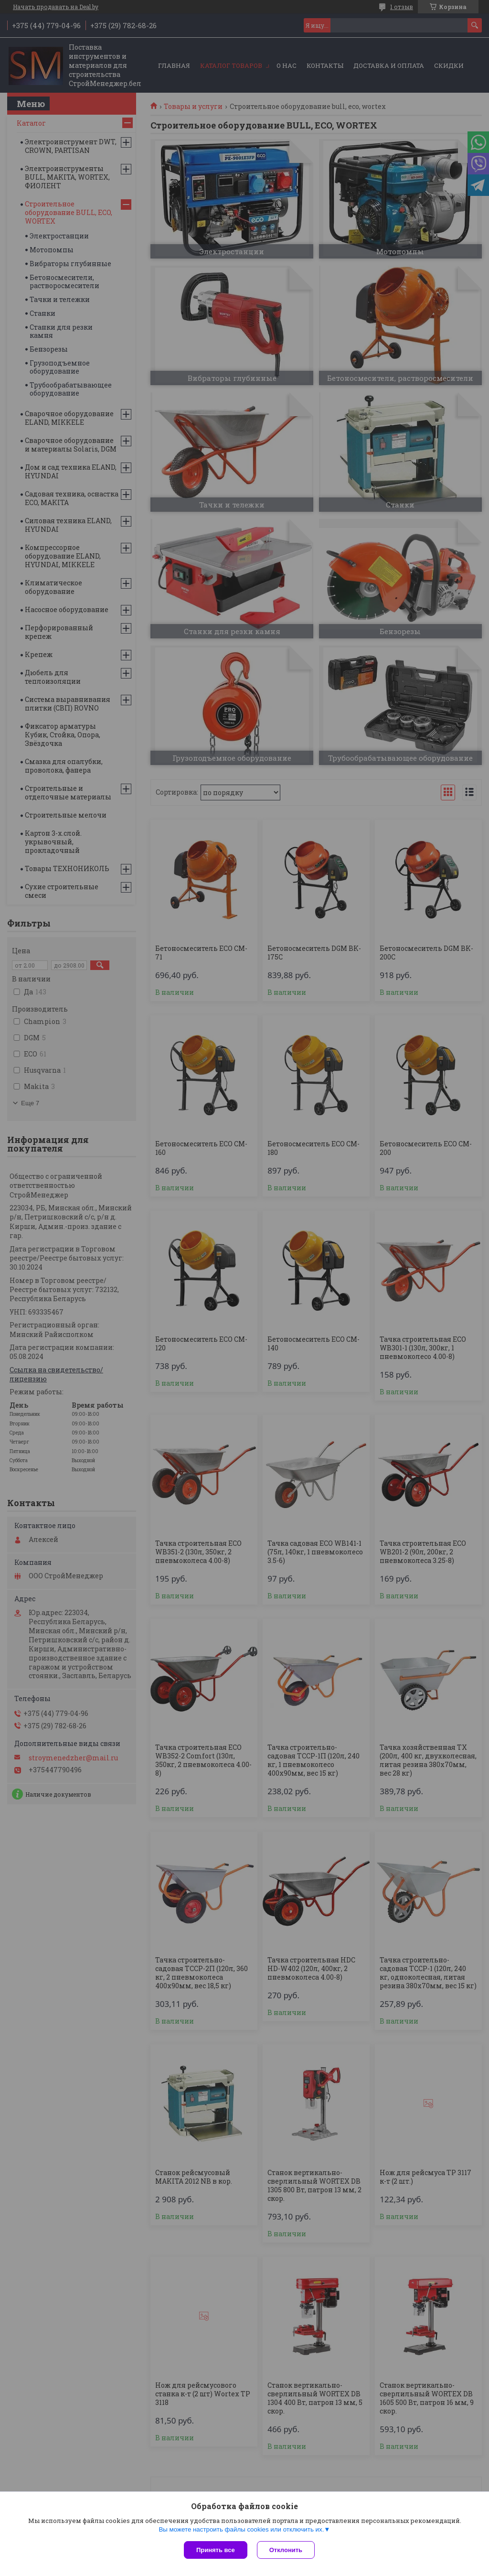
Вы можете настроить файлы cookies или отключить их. (241, 2529)
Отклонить (285, 2550)
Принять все (215, 2550)
